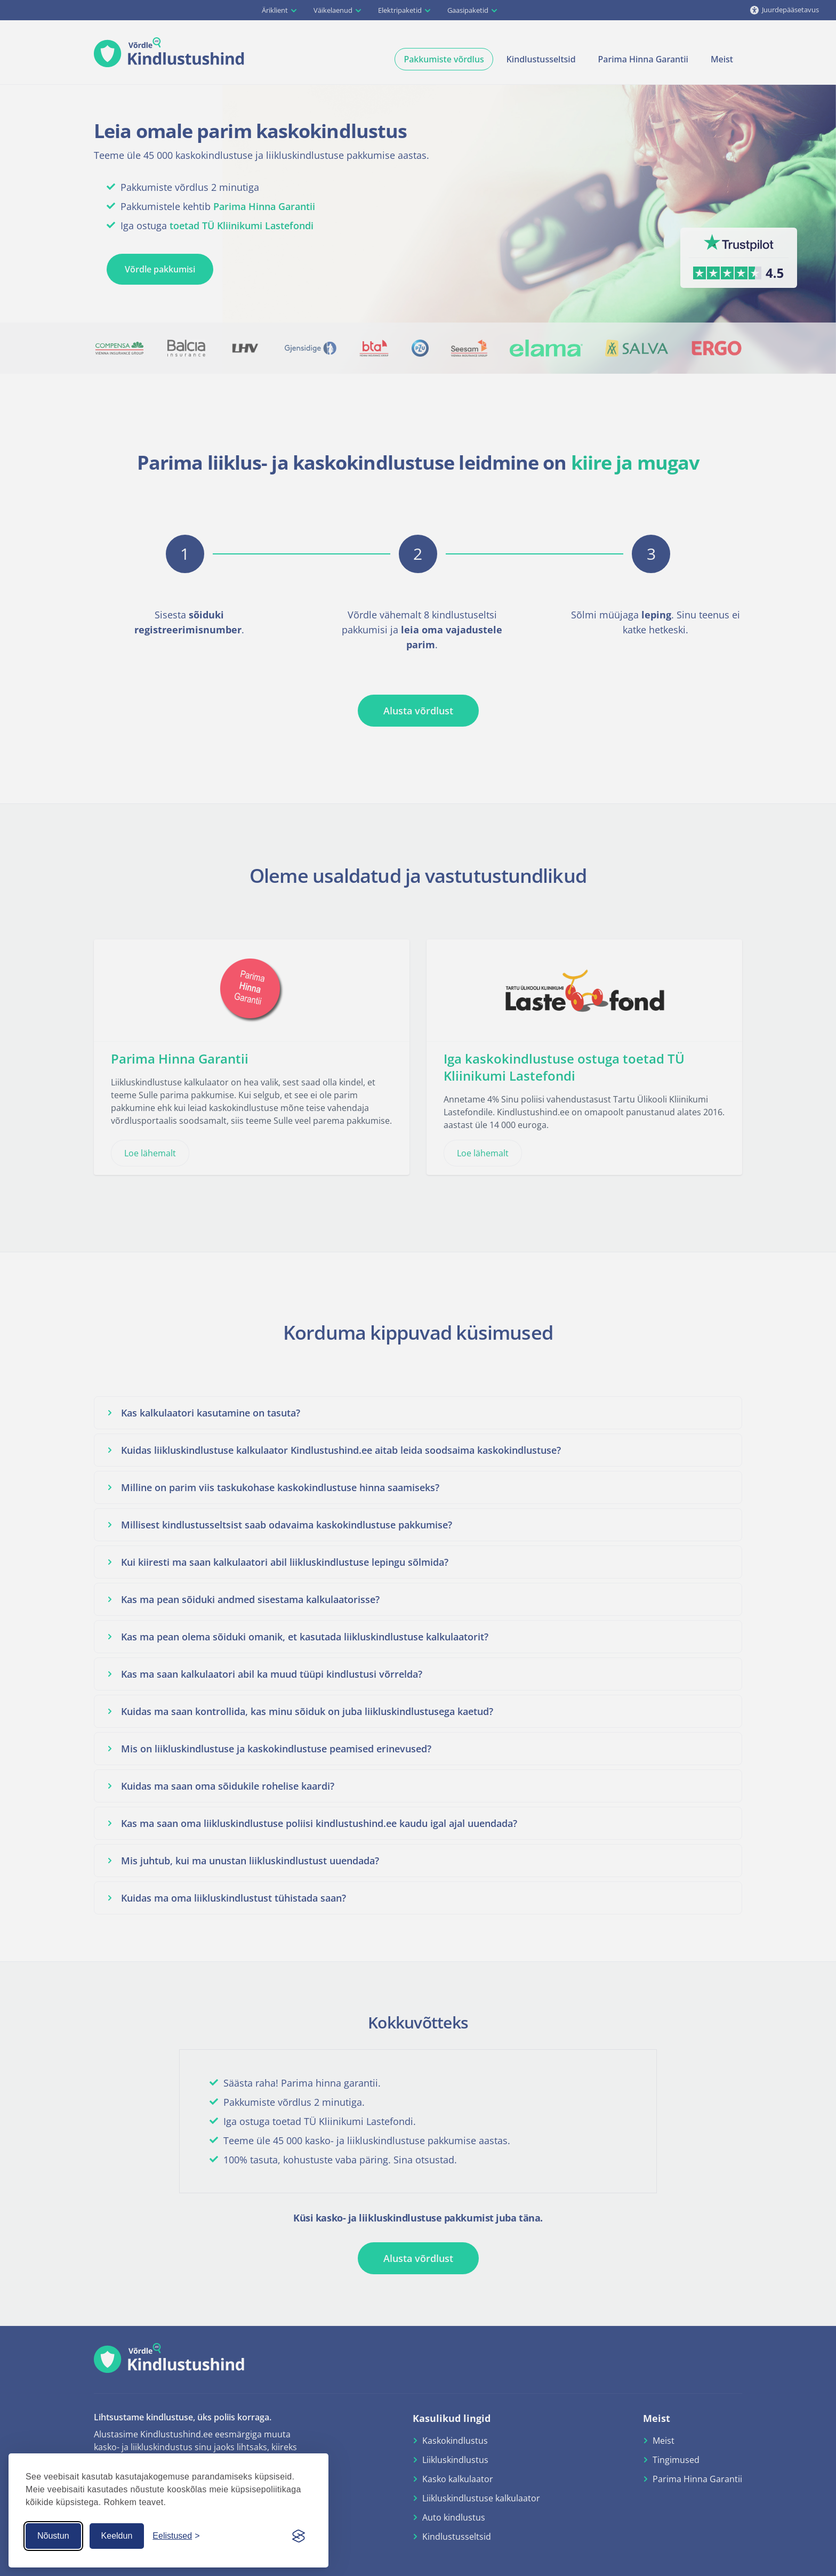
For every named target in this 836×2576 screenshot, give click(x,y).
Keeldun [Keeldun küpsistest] (117, 2535)
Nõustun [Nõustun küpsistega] (53, 2535)
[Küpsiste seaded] (175, 2536)
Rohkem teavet (133, 2502)
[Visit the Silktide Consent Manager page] (298, 2536)
